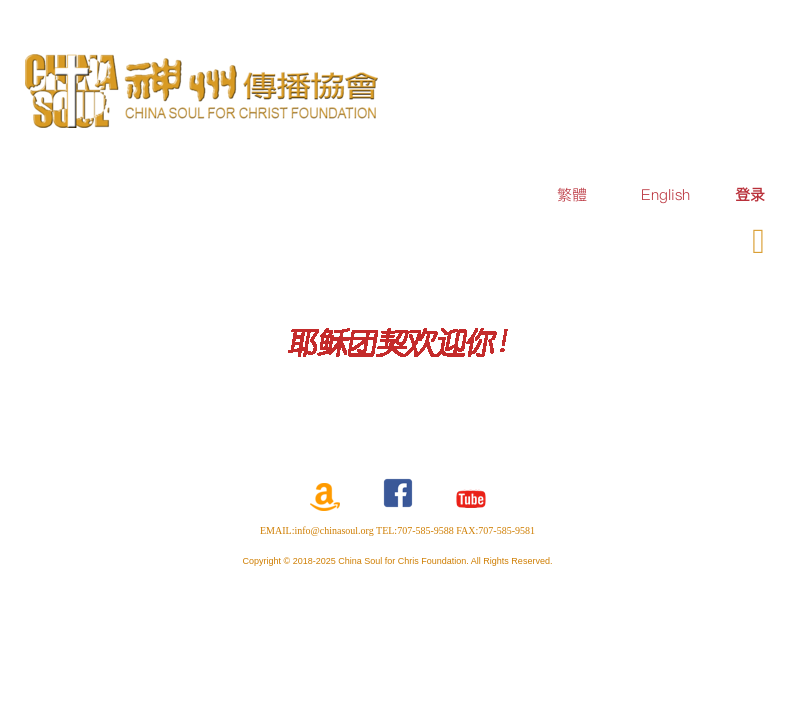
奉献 (669, 238)
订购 (609, 238)
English (665, 194)
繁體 (572, 194)
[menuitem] (750, 194)
